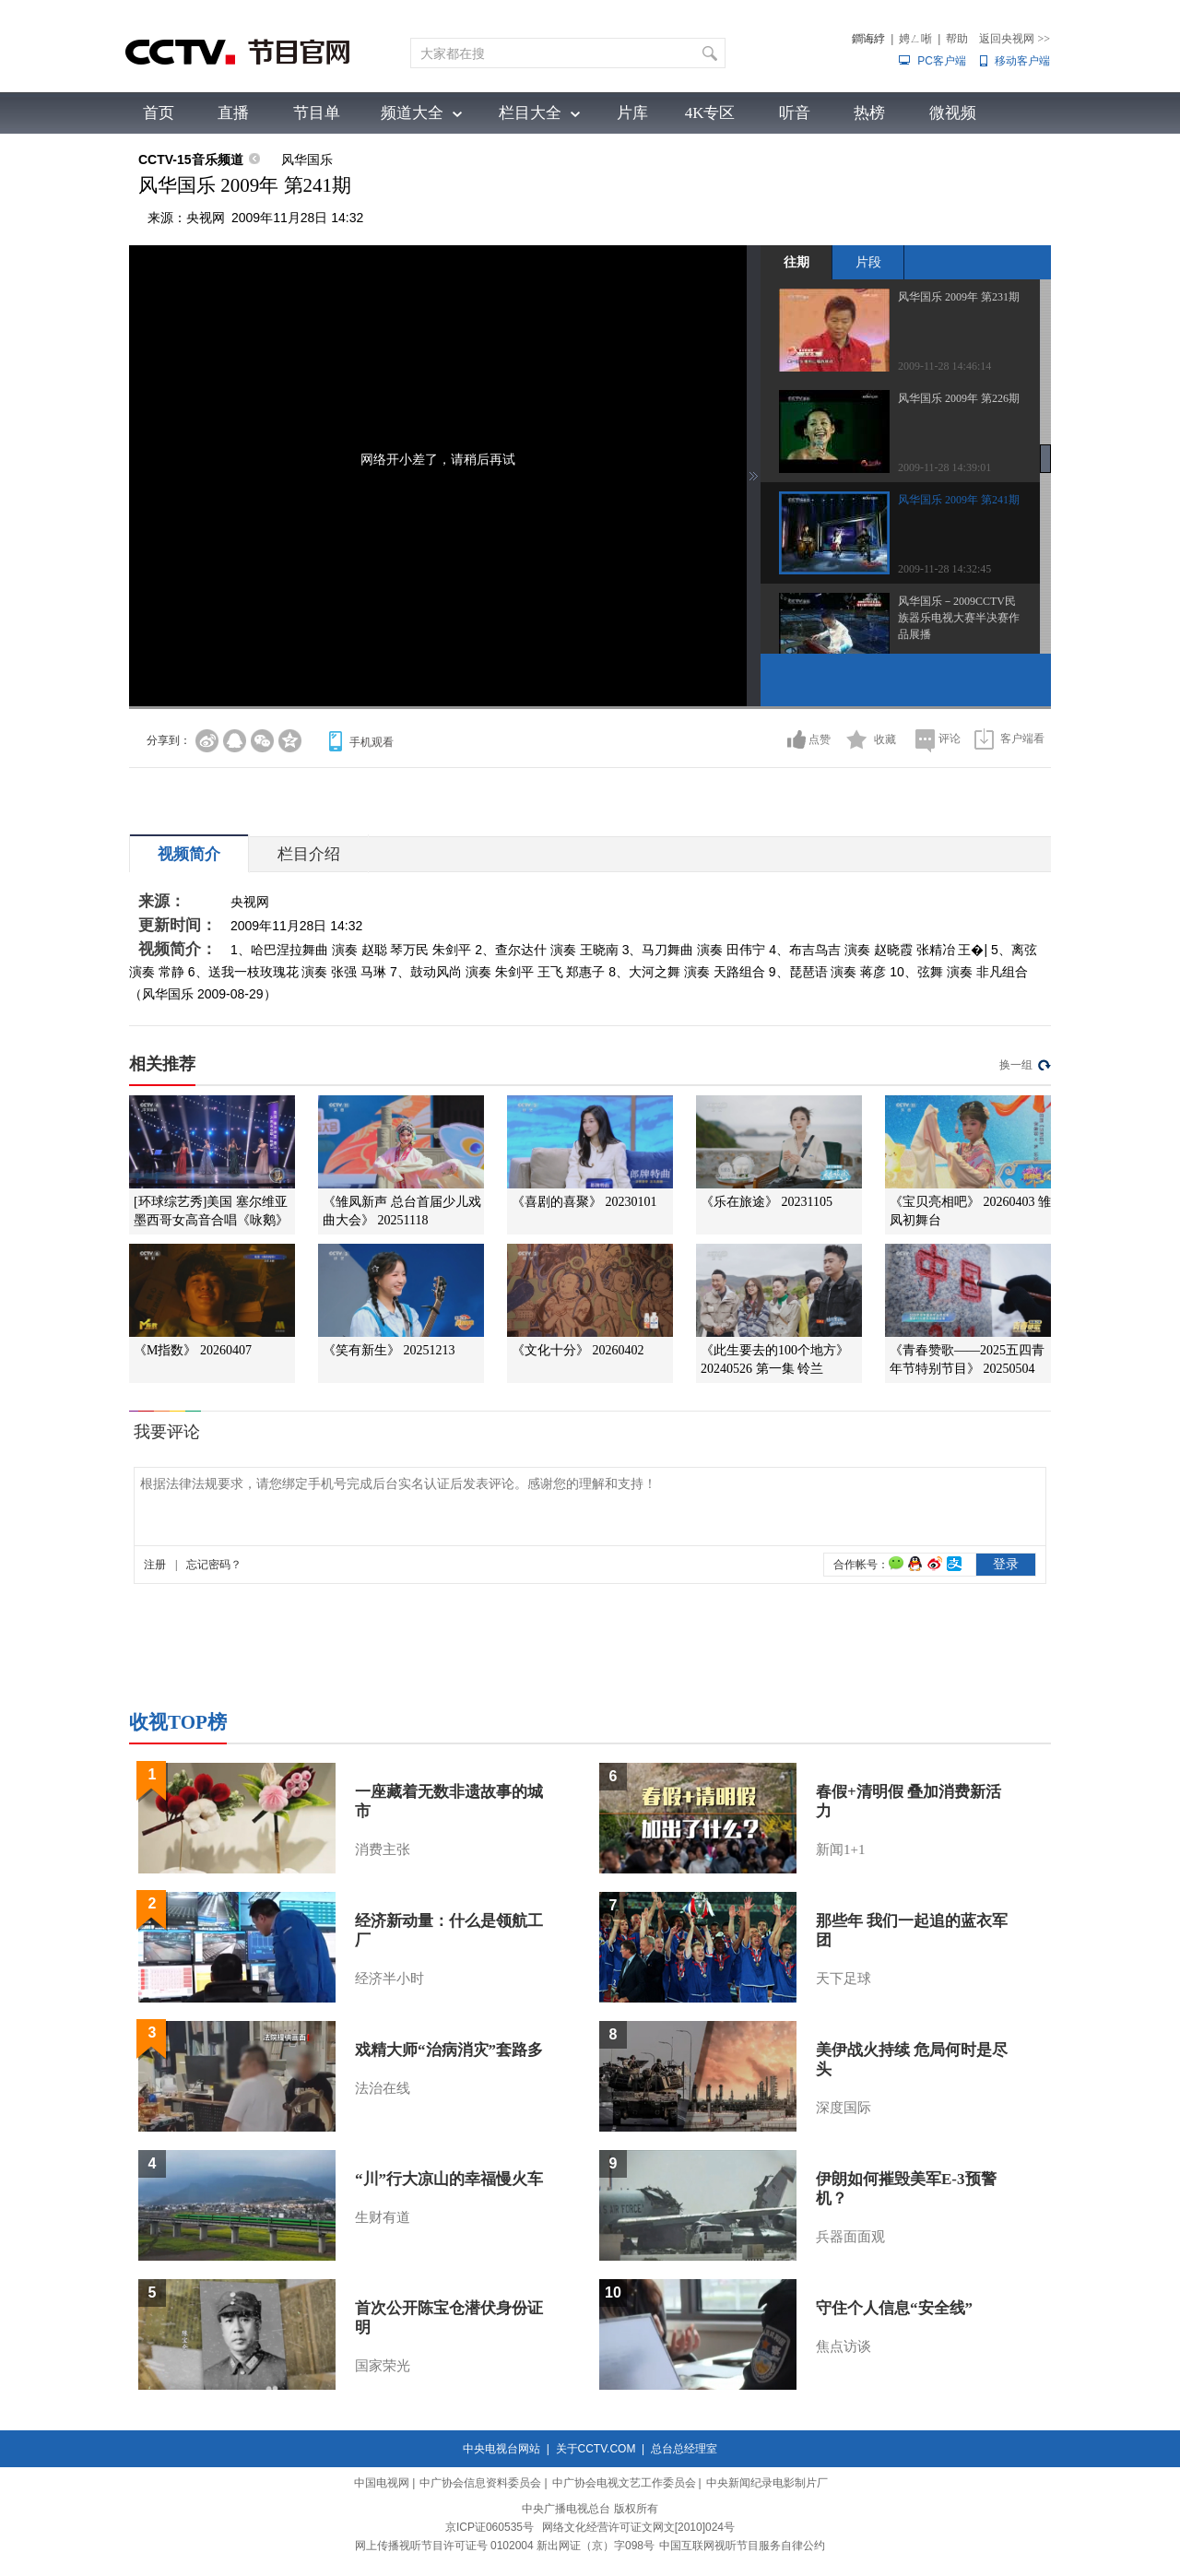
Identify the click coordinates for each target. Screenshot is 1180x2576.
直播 (233, 113)
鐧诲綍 (868, 38)
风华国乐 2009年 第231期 (959, 296)
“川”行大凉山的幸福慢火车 (449, 2179)
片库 (632, 113)
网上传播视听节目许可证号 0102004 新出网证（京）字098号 (505, 2545)
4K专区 (710, 113)
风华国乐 (307, 159)
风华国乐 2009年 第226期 (959, 398)
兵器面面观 (850, 2236)
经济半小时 (389, 1978)
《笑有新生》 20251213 (389, 1350)
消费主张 (382, 1849)
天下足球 (843, 1978)
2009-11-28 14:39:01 (944, 467)
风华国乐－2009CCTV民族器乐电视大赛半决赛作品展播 (959, 618)
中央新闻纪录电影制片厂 (767, 2482)
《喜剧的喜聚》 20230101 (584, 1202)
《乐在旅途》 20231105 (766, 1202)
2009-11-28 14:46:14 (944, 366)
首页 (158, 113)
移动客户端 (1022, 60)
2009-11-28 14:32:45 (944, 568)
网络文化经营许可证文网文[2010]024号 (638, 2527)
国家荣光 (382, 2365)
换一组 (1015, 1064)
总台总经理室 (684, 2448)
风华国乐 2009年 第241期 (959, 499)
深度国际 (843, 2107)
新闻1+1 (840, 1849)
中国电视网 (381, 2482)
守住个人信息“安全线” (894, 2308)
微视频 (952, 113)
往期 (796, 261)
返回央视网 (1014, 38)
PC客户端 (941, 60)
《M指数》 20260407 (193, 1350)
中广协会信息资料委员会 (480, 2482)
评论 (949, 738)
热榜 (869, 113)
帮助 (957, 38)
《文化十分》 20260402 (578, 1350)
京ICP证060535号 (489, 2527)
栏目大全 (530, 113)
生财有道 (382, 2217)
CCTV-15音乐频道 (190, 159)
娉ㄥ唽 (915, 38)
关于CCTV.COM (596, 2448)
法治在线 (382, 2088)
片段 (868, 261)
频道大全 (412, 113)
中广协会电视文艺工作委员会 (624, 2482)
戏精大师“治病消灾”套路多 (449, 2050)
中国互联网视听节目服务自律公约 (742, 2545)
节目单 (316, 113)
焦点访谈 (843, 2346)
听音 (794, 113)
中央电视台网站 (501, 2448)
